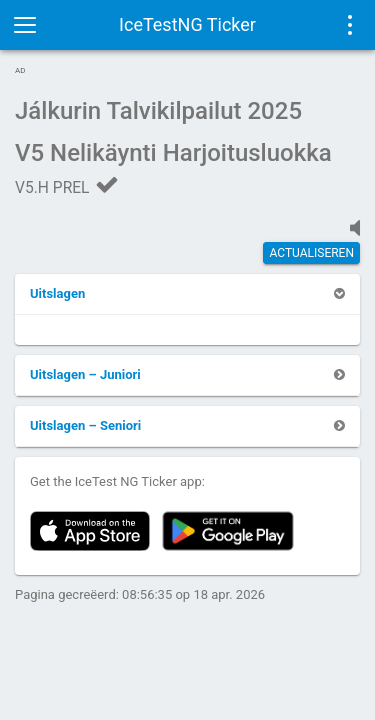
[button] (57, 293)
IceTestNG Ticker (187, 24)
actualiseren (311, 253)
